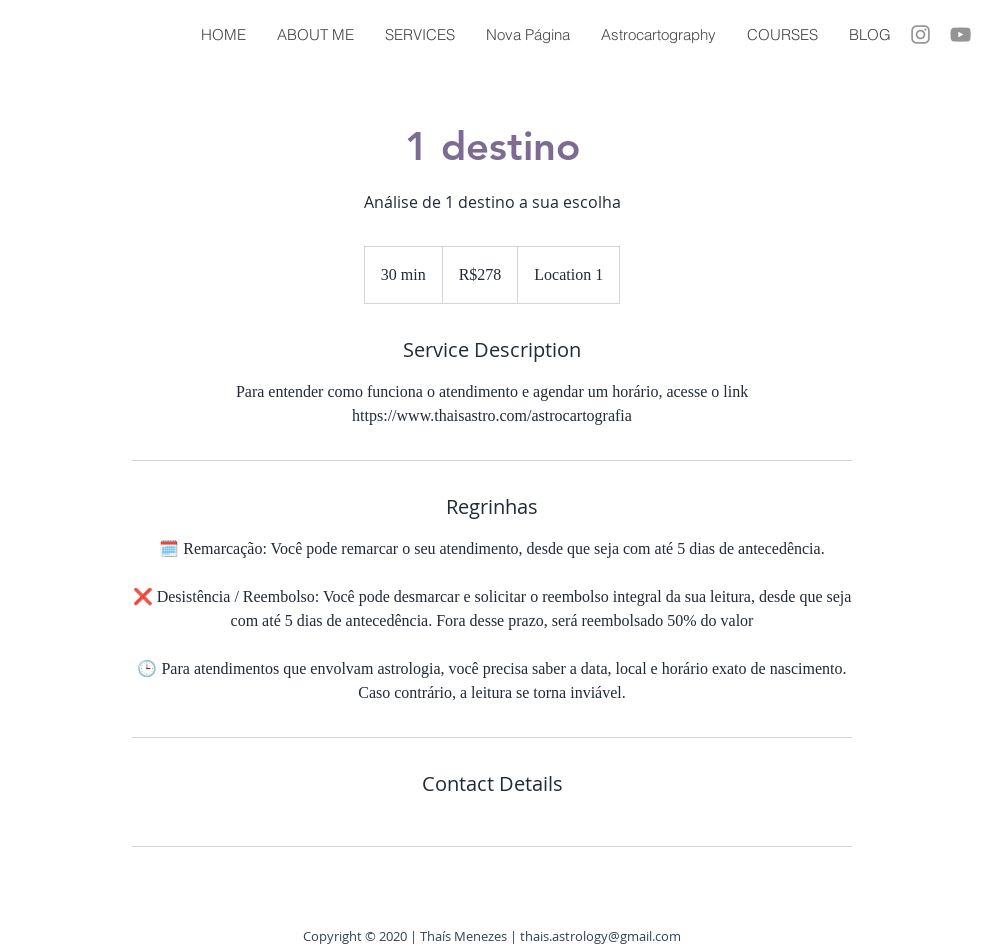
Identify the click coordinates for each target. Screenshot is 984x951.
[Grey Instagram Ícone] (920, 34)
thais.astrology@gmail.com (600, 936)
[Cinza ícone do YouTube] (960, 34)
